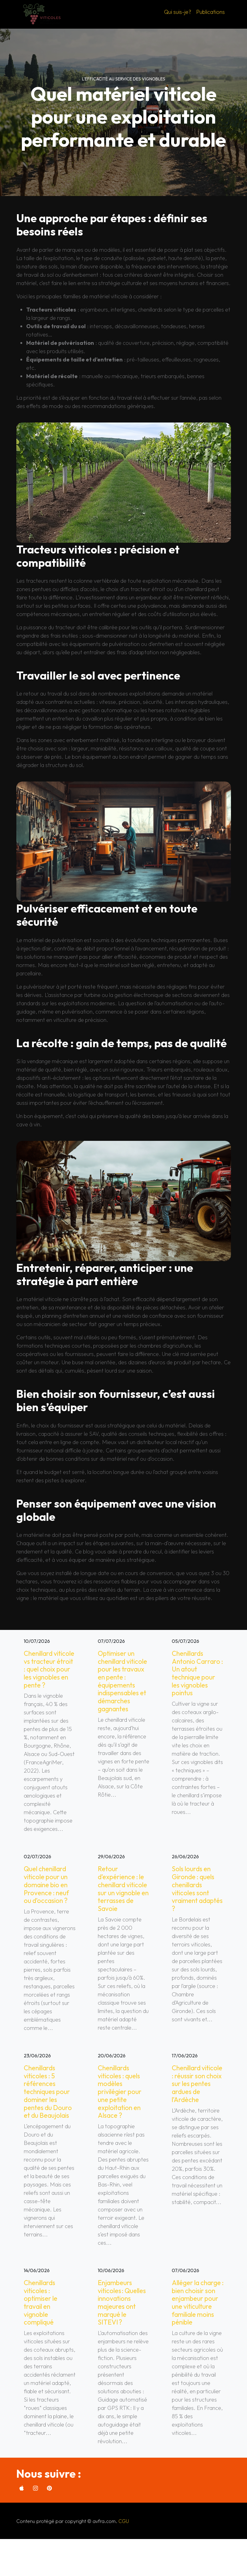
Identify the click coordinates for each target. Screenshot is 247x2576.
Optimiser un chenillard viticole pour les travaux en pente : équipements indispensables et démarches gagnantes (121, 1687)
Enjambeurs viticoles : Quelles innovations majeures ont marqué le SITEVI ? (118, 2334)
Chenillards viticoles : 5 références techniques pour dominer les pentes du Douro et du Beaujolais (49, 2115)
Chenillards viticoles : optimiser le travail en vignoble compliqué (42, 2330)
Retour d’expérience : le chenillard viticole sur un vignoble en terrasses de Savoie (123, 1905)
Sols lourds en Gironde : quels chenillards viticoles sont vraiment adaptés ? (195, 1901)
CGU (123, 2558)
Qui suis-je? (177, 11)
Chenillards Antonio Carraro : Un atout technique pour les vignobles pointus (197, 1675)
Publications (210, 11)
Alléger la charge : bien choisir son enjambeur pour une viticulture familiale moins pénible (196, 2334)
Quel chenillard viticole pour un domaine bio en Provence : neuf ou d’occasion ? (48, 1897)
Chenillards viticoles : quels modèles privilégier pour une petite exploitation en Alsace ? (121, 2115)
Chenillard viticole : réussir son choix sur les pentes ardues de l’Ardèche (196, 2107)
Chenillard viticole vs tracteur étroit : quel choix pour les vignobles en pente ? (48, 1675)
